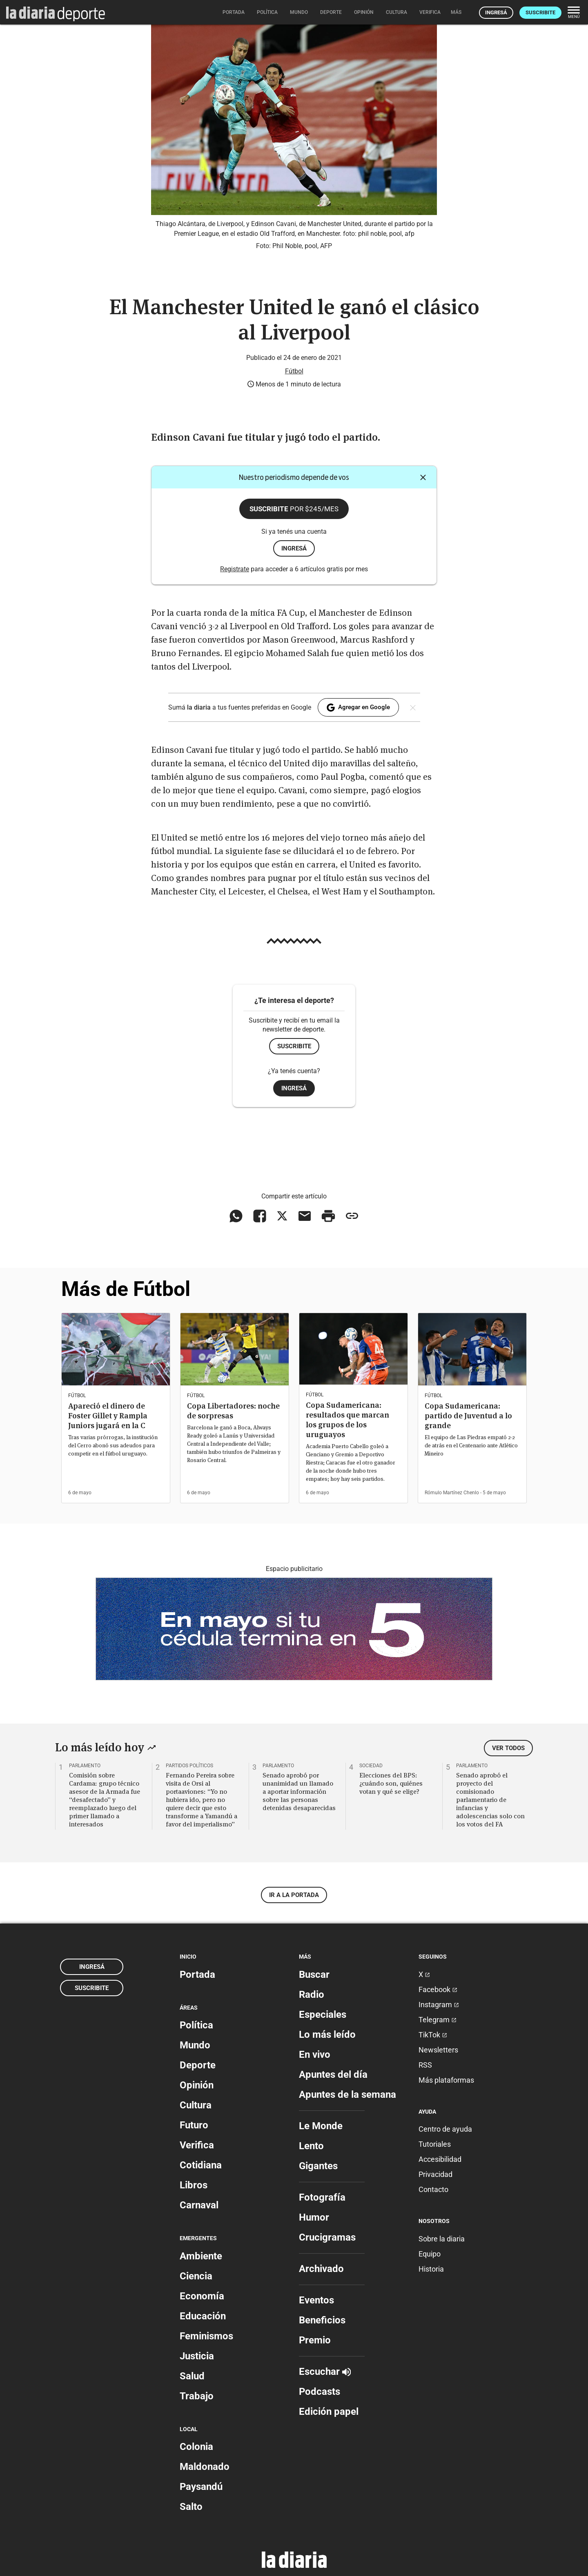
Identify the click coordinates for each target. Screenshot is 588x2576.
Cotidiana (201, 2165)
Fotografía (322, 2197)
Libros (193, 2185)
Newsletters (438, 2050)
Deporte (198, 2065)
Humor (314, 2217)
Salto (191, 2506)
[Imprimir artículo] (328, 1216)
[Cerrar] (423, 477)
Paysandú (201, 2486)
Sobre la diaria (442, 2238)
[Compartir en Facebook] (260, 1216)
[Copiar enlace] (352, 1216)
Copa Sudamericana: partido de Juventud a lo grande (468, 1416)
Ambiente (201, 2256)
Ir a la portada (294, 1895)
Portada (197, 1974)
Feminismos (206, 2336)
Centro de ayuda (445, 2129)
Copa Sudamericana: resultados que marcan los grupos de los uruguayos (347, 1420)
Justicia (197, 2356)
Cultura (196, 2105)
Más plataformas (446, 2080)
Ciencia (196, 2276)
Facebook (438, 1989)
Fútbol (294, 371)
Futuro (194, 2125)
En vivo (314, 2054)
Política (196, 2025)
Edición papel (329, 2411)
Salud (192, 2376)
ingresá (294, 548)
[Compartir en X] (282, 1216)
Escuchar (325, 2371)
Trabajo (197, 2396)
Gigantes (318, 2166)
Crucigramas (327, 2237)
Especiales (322, 2014)
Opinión (197, 2085)
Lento (311, 2146)
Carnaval (199, 2205)
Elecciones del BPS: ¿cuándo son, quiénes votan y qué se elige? (391, 1783)
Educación (203, 2316)
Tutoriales (435, 2144)
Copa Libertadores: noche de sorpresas (233, 1411)
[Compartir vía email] (305, 1216)
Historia (431, 2269)
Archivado (321, 2268)
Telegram (438, 2019)
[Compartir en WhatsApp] (236, 1216)
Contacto (433, 2189)
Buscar (314, 1974)
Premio (315, 2340)
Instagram (439, 2004)
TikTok (433, 2034)
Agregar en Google (358, 707)
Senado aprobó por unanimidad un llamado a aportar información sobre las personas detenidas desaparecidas (299, 1791)
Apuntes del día (333, 2074)
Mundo (195, 2045)
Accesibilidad (440, 2159)
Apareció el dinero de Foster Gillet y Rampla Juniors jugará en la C (107, 1416)
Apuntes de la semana (347, 2094)
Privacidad (435, 2174)
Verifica (197, 2145)
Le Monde (321, 2126)
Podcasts (319, 2391)
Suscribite (540, 12)
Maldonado (204, 2466)
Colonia (196, 2446)
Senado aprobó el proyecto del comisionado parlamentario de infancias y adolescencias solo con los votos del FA (490, 1799)
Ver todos (508, 1748)
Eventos (316, 2300)
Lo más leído (327, 2034)
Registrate (234, 569)
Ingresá (496, 12)
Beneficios (322, 2320)
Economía (202, 2296)
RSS (425, 2065)
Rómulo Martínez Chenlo (452, 1492)
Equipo (430, 2254)
